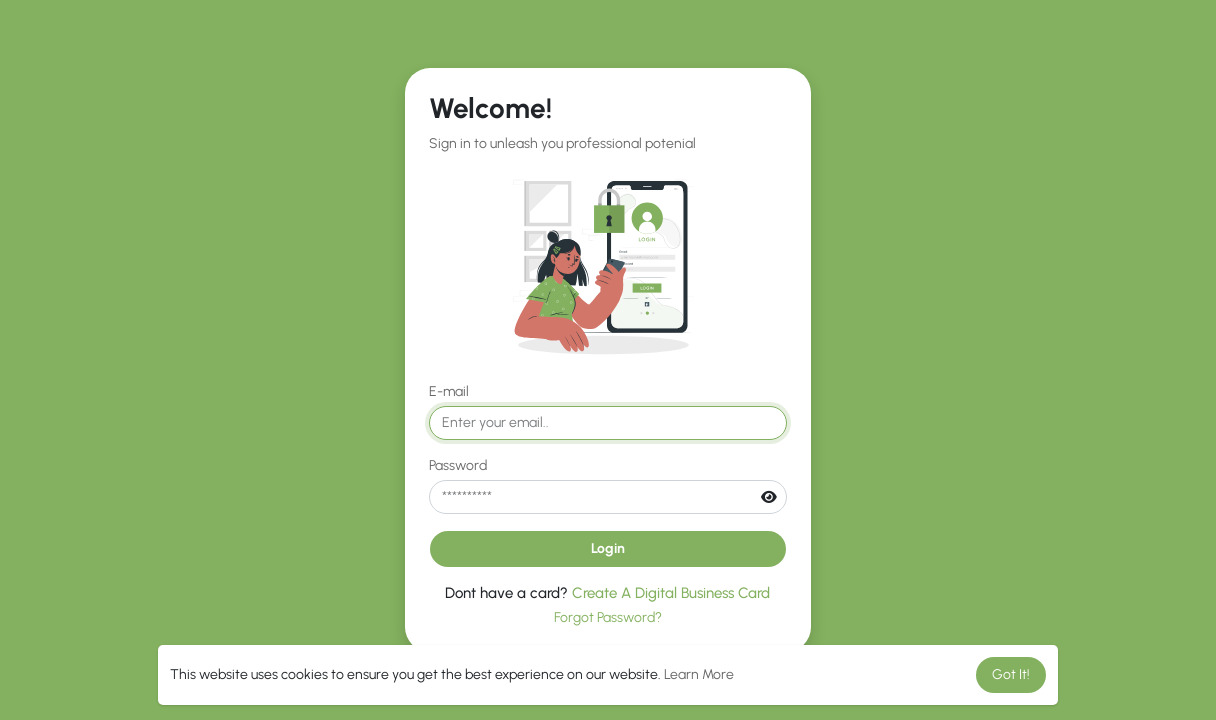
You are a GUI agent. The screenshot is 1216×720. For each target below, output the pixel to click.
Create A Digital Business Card (671, 593)
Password (458, 465)
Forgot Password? (608, 617)
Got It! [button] (1011, 674)
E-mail (449, 391)
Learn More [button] (699, 674)
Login (608, 548)
